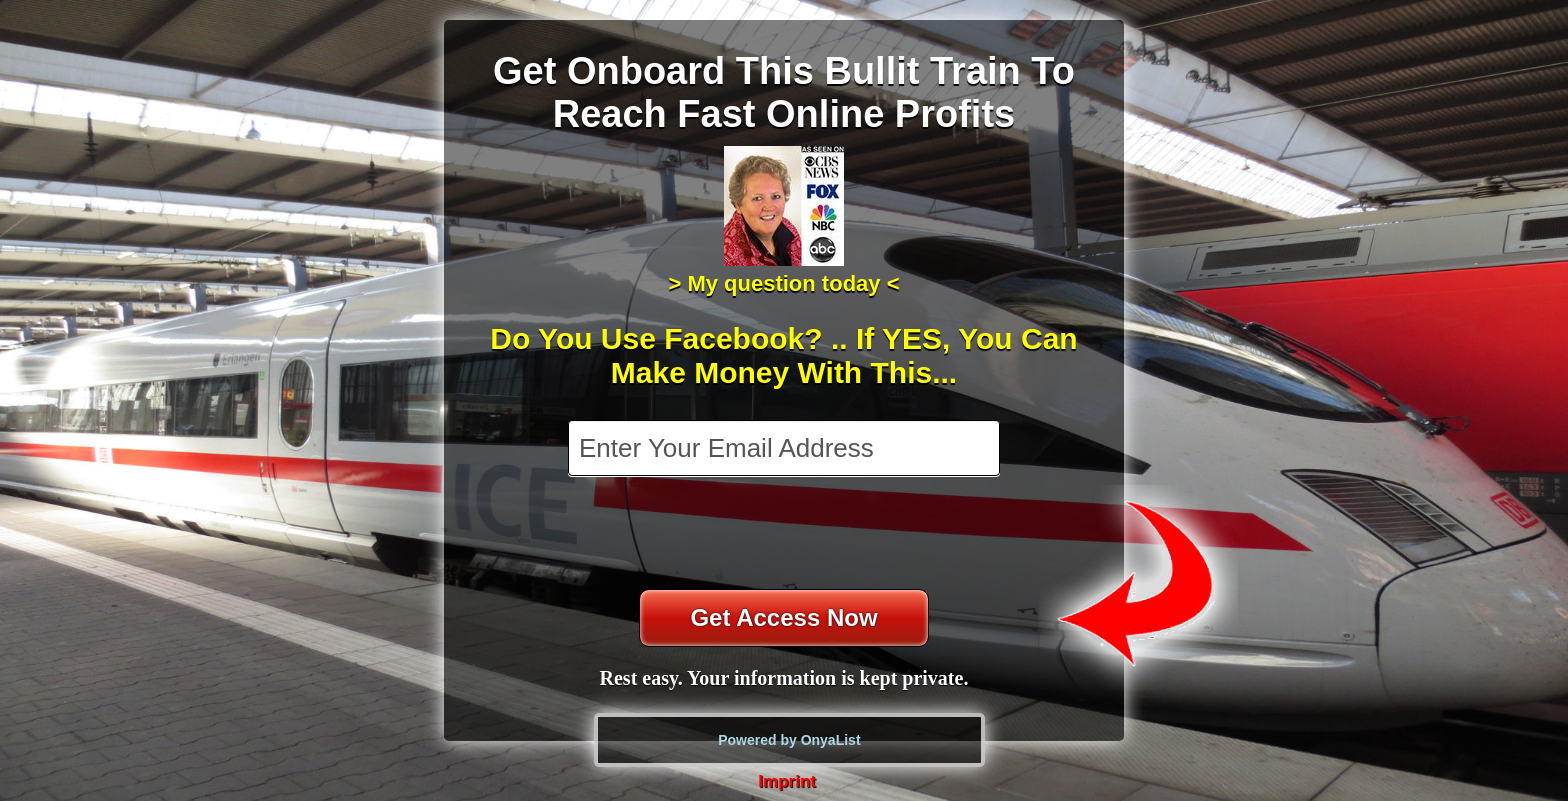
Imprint (787, 781)
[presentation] (786, 535)
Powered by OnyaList (789, 740)
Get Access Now (783, 617)
